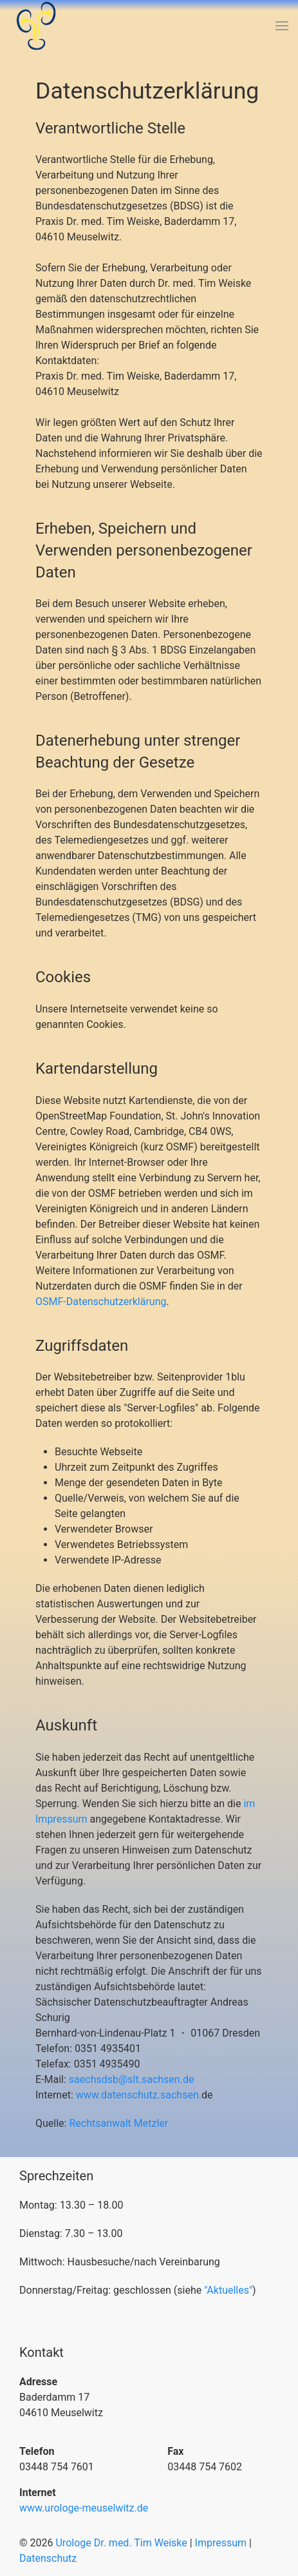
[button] (281, 26)
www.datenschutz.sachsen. (138, 2095)
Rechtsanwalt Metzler (118, 2123)
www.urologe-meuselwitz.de (83, 2508)
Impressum (221, 2543)
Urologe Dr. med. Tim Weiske (121, 2543)
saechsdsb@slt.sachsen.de (131, 2079)
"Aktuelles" (228, 2290)
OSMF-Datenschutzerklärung (100, 1301)
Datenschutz (48, 2558)
